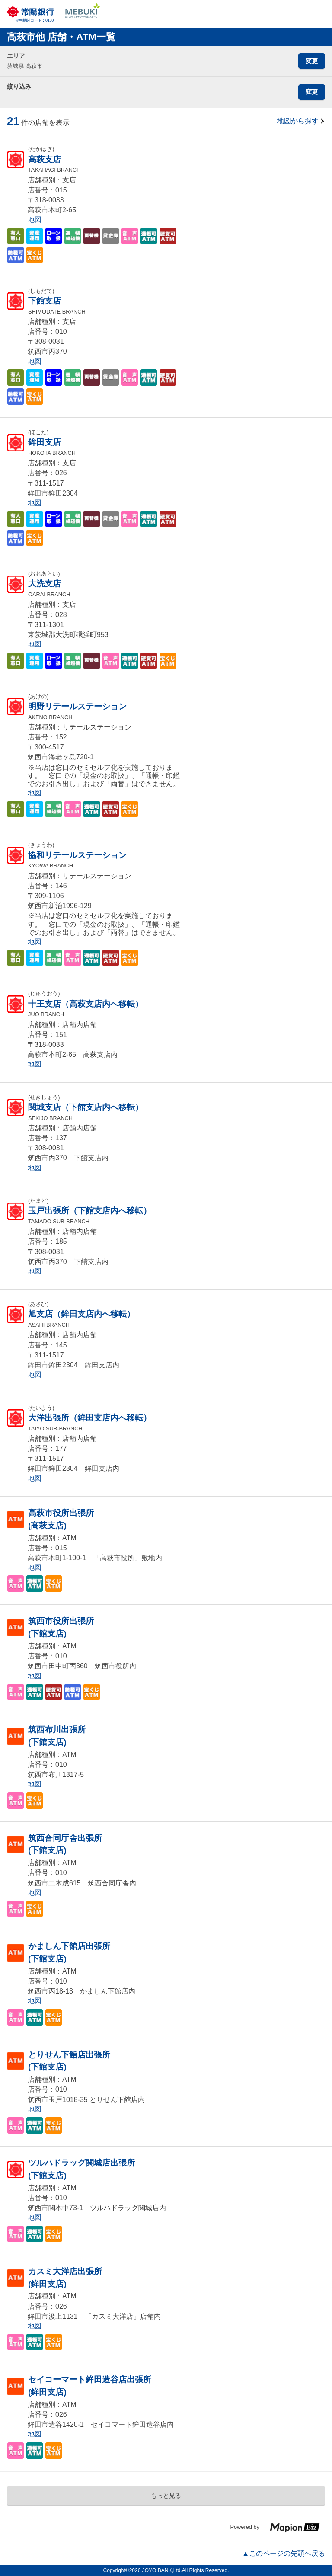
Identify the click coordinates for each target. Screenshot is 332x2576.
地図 (35, 219)
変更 (312, 61)
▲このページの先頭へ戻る (283, 2553)
